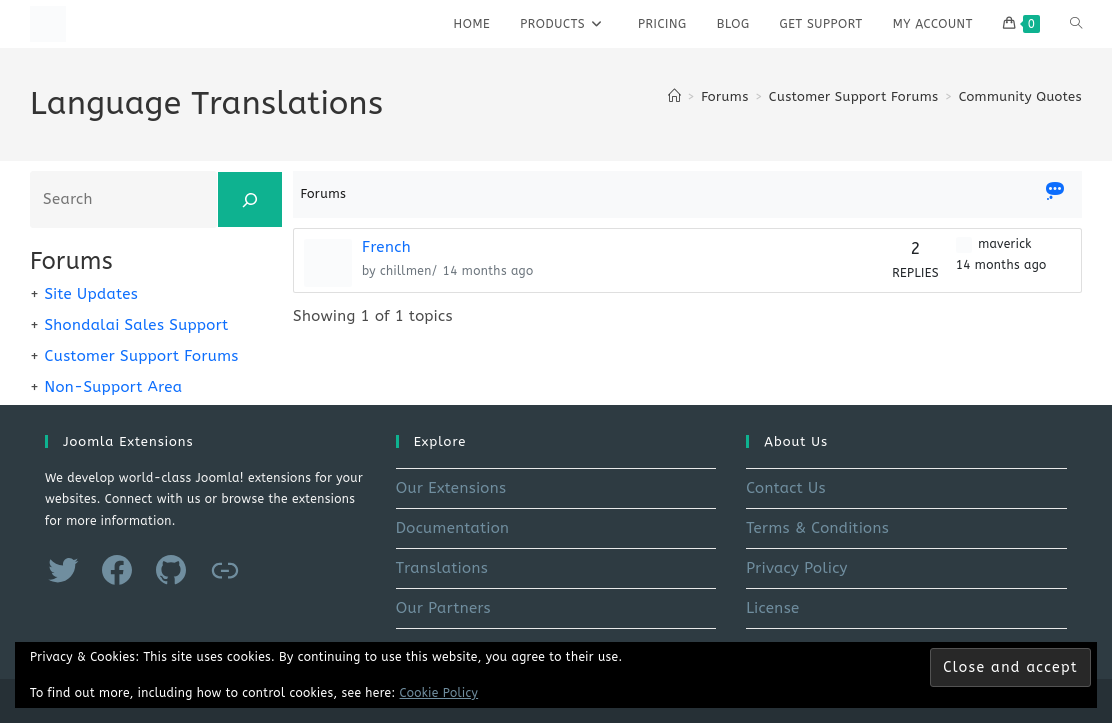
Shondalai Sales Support (136, 325)
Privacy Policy (797, 568)
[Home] (674, 96)
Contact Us (786, 488)
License (772, 608)
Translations (442, 568)
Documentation (453, 528)
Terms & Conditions (817, 528)
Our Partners (443, 608)
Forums (324, 193)
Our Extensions (451, 488)
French (386, 247)
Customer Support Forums (141, 356)
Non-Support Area (113, 387)
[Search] (250, 199)
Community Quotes (1020, 96)
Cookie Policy (439, 693)
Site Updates (91, 294)
